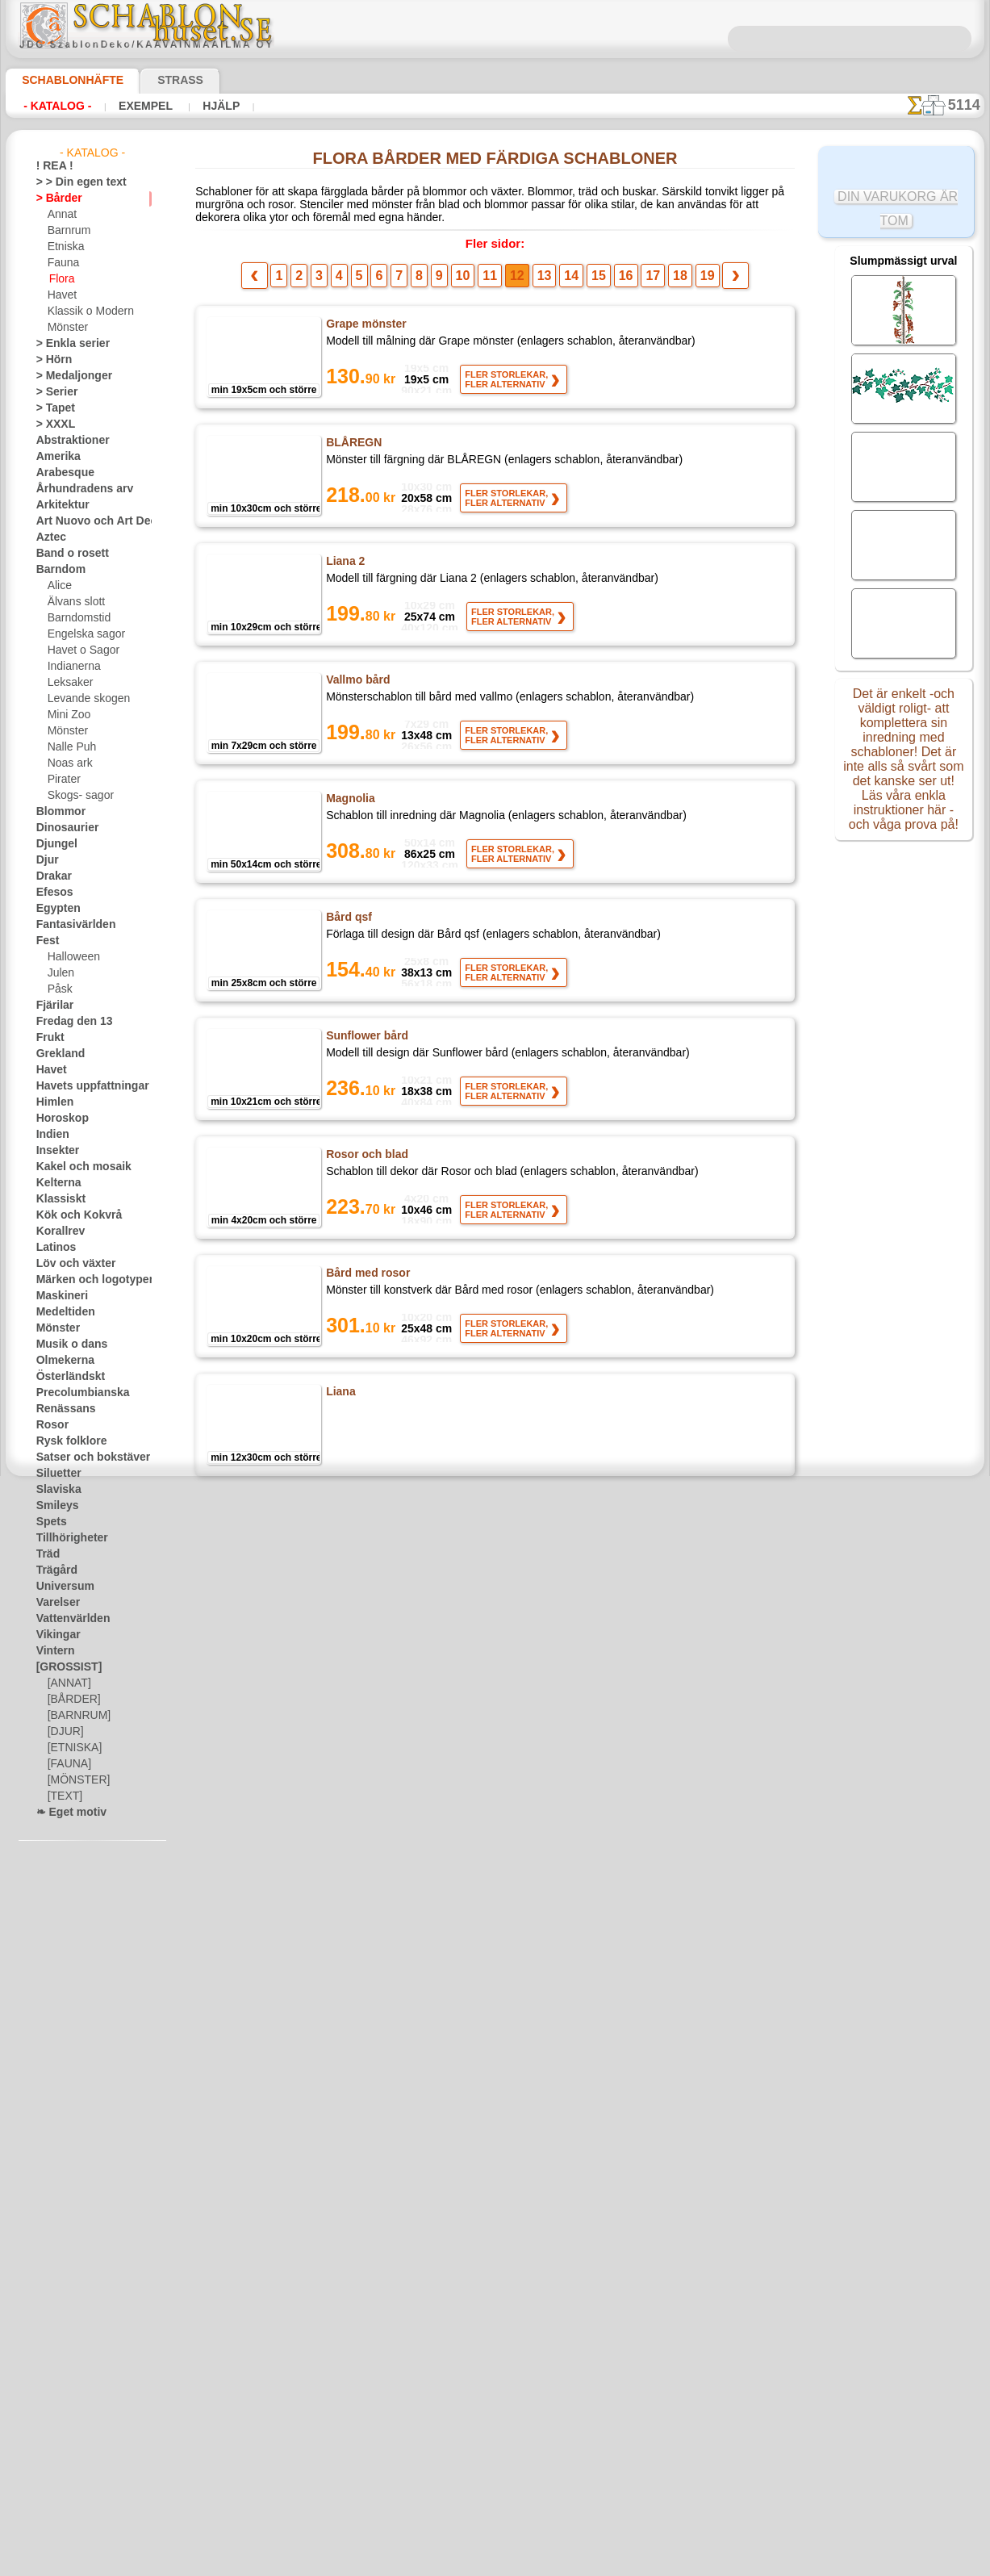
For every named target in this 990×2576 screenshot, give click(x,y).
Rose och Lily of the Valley (393, 1635)
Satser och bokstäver (83, 1457)
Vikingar (54, 1635)
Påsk (58, 989)
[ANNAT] (67, 1683)
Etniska (64, 247)
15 (588, 282)
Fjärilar (52, 1005)
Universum (60, 1586)
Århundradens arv (76, 489)
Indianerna (72, 666)
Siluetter (55, 1473)
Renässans (60, 1409)
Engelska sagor (81, 634)
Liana (339, 1398)
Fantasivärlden (69, 925)
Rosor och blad (363, 1161)
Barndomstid (77, 618)
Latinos (53, 1247)
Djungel (52, 844)
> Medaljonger (67, 376)
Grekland (56, 1054)
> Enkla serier (65, 344)
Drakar (52, 876)
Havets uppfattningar (84, 1086)
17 (634, 282)
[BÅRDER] (71, 1699)
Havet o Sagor (79, 650)
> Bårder (54, 198)
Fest (46, 941)
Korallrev (56, 1231)
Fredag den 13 (67, 1021)
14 (565, 282)
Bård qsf (347, 924)
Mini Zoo (67, 715)
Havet (61, 295)
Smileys (52, 1506)
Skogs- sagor (76, 795)
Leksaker (67, 682)
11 (496, 282)
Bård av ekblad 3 (368, 1754)
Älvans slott (74, 602)
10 (473, 282)
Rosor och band (365, 1873)
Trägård (53, 1570)
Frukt (48, 1038)
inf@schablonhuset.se (530, 2351)
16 (611, 282)
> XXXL (52, 424)
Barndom (56, 569)
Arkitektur (58, 505)
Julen (59, 973)
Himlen (51, 1102)
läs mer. (597, 2563)
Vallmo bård (357, 686)
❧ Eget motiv (65, 1812)
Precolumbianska (74, 1393)
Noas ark (68, 763)
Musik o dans (66, 1344)
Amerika (54, 457)
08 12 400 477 (522, 2322)
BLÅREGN (351, 449)
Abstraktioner (67, 440)
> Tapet (51, 408)
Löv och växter (69, 1264)
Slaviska (54, 1489)
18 (657, 282)
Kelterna (55, 1183)
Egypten (54, 908)
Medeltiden (61, 1312)
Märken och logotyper (85, 1280)
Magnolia (349, 805)
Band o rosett (67, 553)
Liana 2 (343, 568)
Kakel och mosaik (74, 1167)
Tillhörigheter (65, 1538)
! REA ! (51, 166)
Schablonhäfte (63, 80)
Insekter (54, 1151)
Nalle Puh (69, 747)
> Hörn (50, 360)
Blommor (56, 812)
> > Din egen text (71, 182)
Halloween (71, 957)
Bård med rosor (365, 1279)
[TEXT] (62, 1796)
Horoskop (58, 1118)
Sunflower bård (366, 1042)
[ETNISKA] (71, 1748)
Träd (46, 1554)
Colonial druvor (365, 1991)
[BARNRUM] (77, 1715)
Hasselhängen (361, 1517)
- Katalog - (52, 105)
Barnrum (67, 231)
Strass (155, 80)
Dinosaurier (62, 828)
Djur (46, 860)
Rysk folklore (64, 1441)
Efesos (50, 892)
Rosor (49, 1425)
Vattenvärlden (68, 1619)
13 (542, 282)
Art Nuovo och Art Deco (89, 521)
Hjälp (199, 105)
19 (681, 282)
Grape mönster (364, 330)
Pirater (63, 779)
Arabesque (60, 473)
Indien (50, 1134)
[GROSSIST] (63, 1667)
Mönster (67, 327)
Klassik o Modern (86, 311)
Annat (61, 214)
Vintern (52, 1651)
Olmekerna (60, 1360)
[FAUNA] (68, 1764)
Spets (48, 1522)
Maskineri (58, 1296)
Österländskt (65, 1377)
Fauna (62, 263)
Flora (61, 279)
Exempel (132, 105)
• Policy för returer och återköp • (495, 2512)
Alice (58, 586)
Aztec (48, 537)
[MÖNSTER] (75, 1780)
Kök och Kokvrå (71, 1215)
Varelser (54, 1602)
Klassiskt (56, 1199)
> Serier (52, 392)
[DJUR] (64, 1732)
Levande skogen (83, 699)
